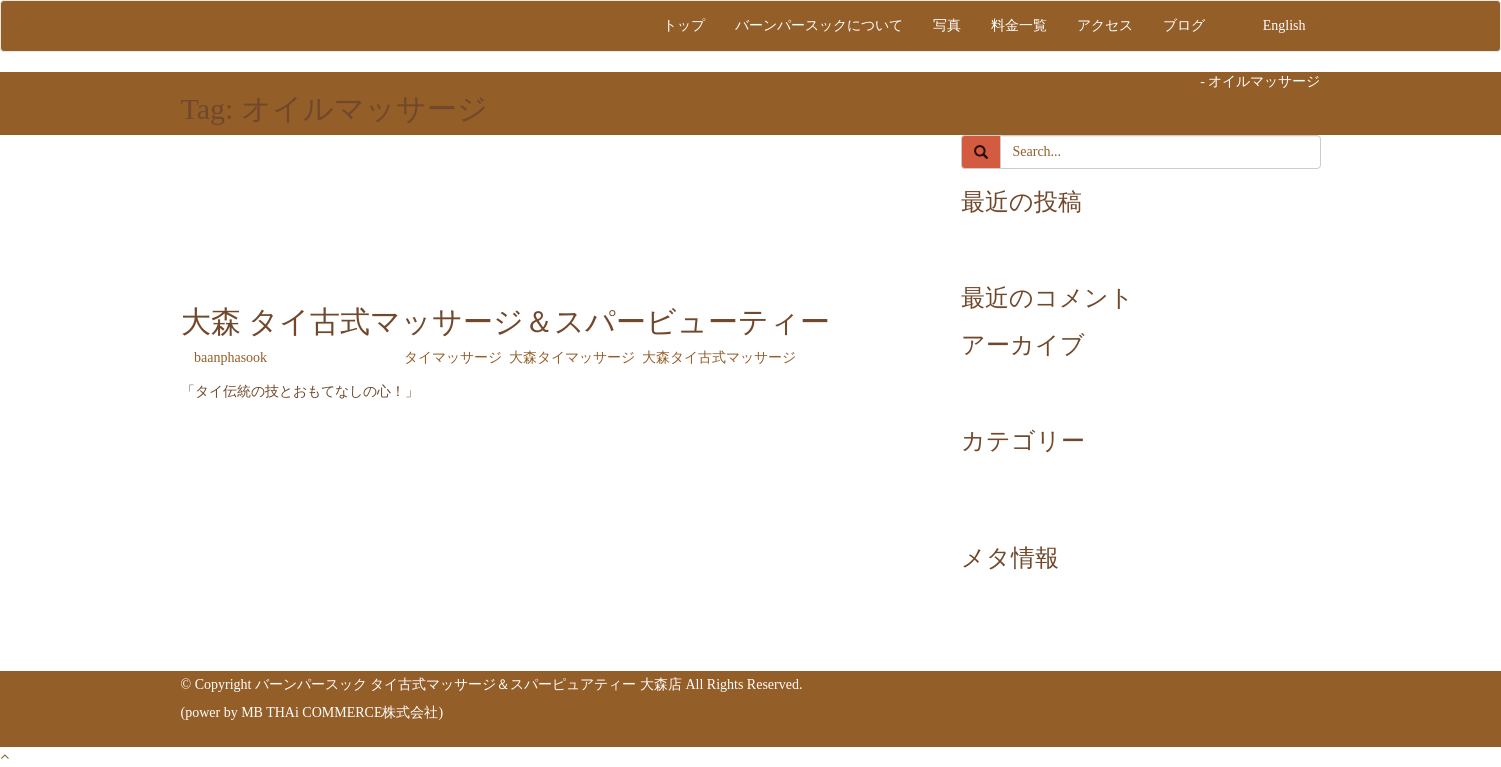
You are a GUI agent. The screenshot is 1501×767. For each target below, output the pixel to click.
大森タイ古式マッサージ (719, 357)
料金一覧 (1019, 25)
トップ (684, 25)
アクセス (1105, 25)
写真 (947, 25)
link (1012, 254)
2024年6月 (1032, 397)
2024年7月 (1032, 377)
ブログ (1184, 25)
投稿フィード (1043, 610)
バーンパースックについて (819, 25)
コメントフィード (1057, 630)
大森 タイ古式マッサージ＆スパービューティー (506, 321)
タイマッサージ (453, 357)
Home (1180, 81)
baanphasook (230, 357)
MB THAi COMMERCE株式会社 (339, 712)
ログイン (1029, 590)
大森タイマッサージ (572, 357)
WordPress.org (1042, 650)
